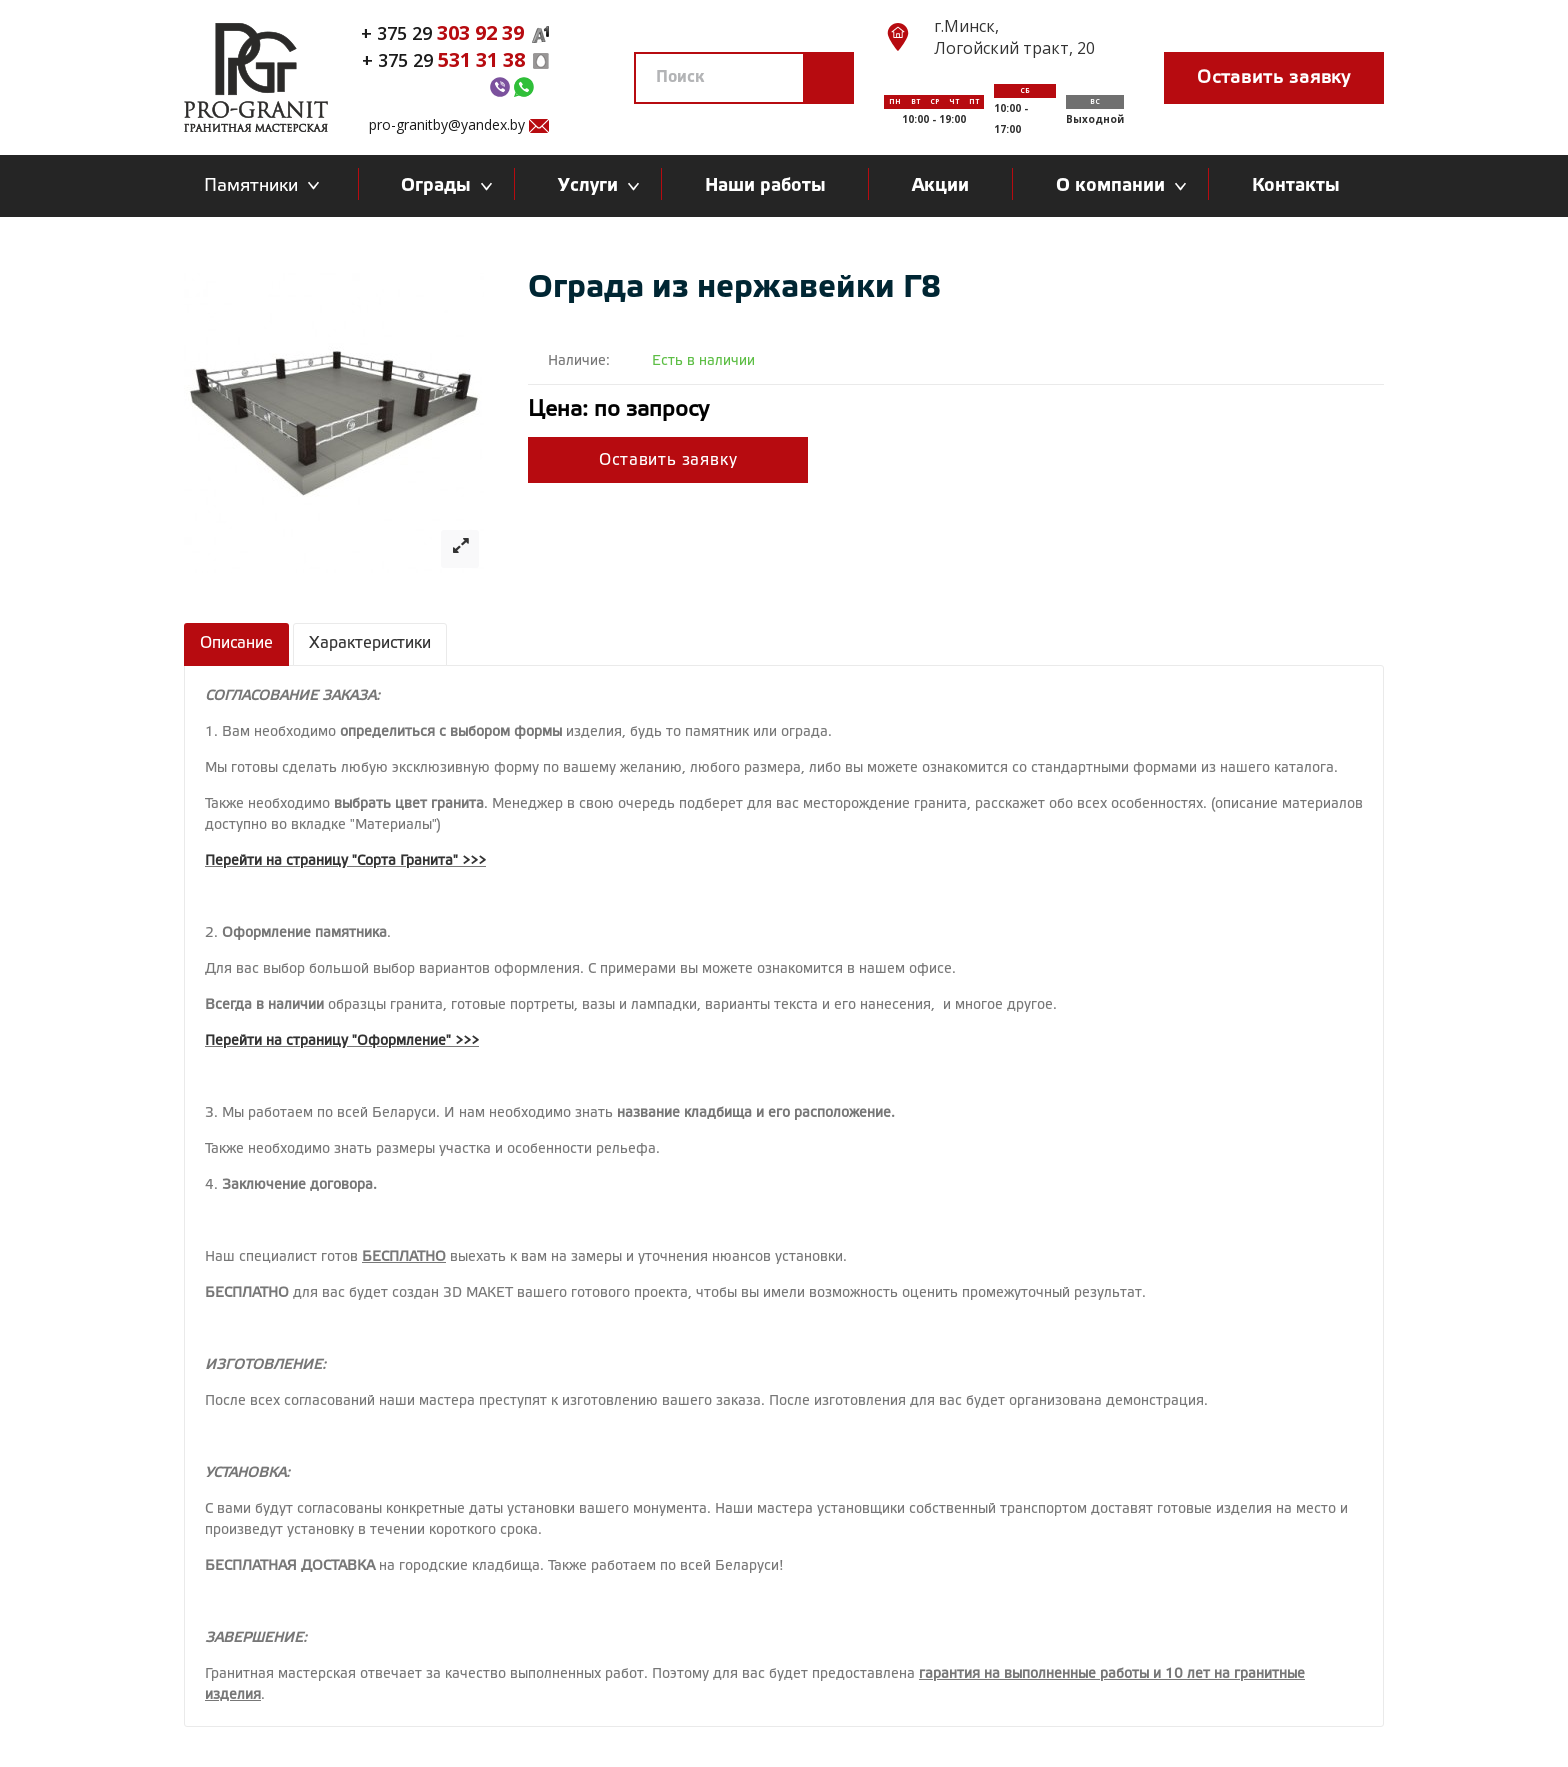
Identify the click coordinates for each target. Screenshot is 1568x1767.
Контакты (1296, 186)
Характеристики (370, 643)
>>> (474, 861)
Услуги (593, 186)
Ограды (441, 186)
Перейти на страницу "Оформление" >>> (342, 1041)
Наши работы (765, 186)
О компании (1115, 186)
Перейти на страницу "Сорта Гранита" (331, 861)
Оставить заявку (1274, 78)
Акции (940, 186)
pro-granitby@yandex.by (447, 124)
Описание (236, 643)
